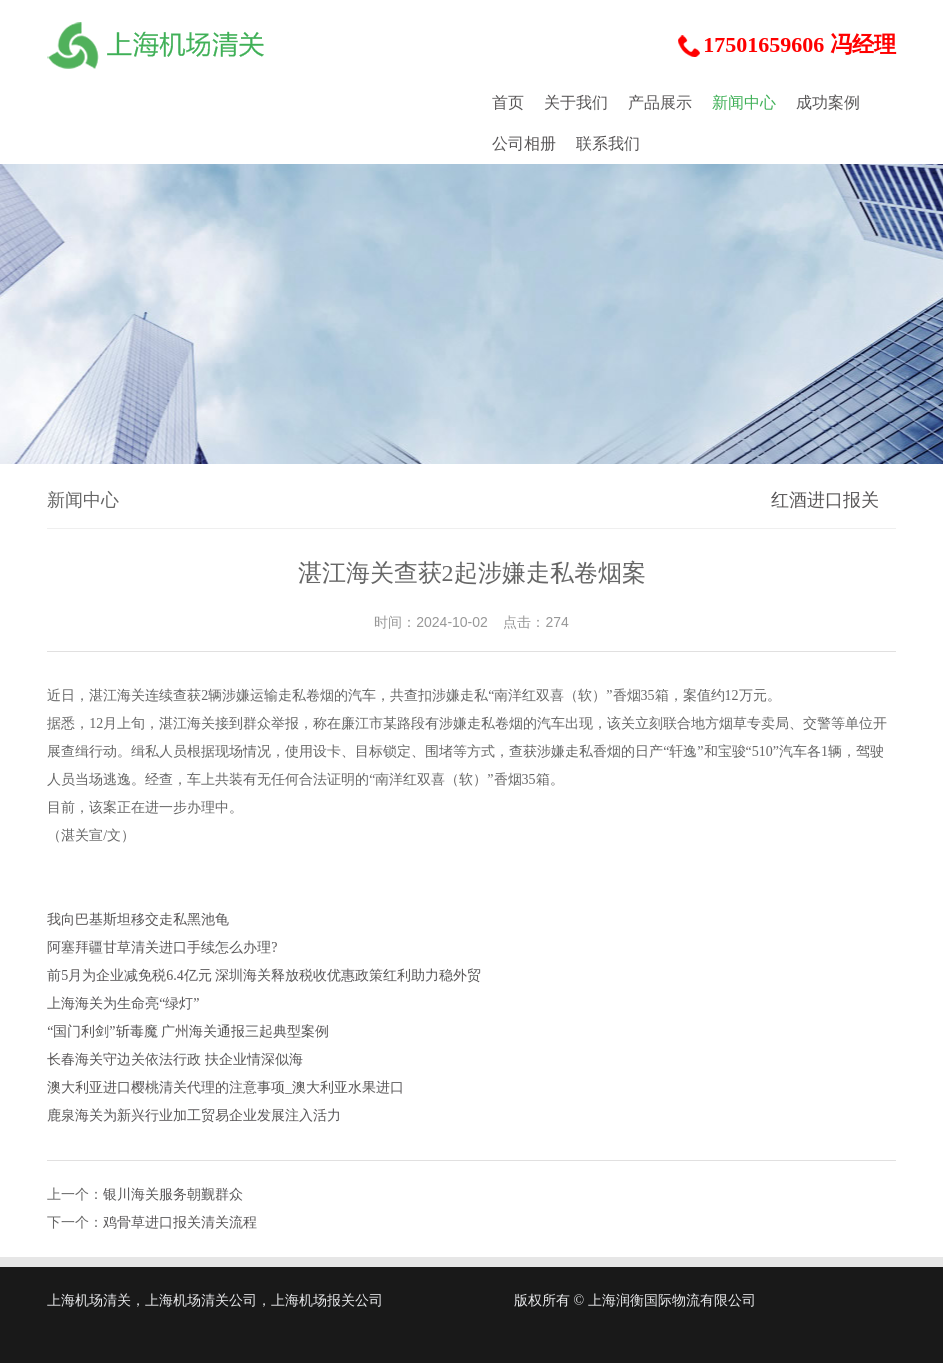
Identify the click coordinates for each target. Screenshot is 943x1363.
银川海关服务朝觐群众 (173, 1194)
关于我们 (576, 102)
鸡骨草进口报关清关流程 (180, 1222)
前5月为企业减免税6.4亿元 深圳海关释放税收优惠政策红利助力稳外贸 (264, 975)
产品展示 (660, 102)
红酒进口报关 (825, 500)
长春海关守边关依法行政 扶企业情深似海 (175, 1059)
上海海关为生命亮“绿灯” (123, 1003)
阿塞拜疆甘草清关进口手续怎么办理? (162, 947)
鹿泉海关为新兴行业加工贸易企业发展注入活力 (194, 1115)
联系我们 (608, 143)
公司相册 (524, 143)
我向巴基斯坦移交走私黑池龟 (138, 919)
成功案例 (828, 102)
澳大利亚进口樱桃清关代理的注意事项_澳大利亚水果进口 (225, 1087)
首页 (508, 102)
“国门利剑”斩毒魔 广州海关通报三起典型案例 (188, 1031)
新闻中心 (744, 102)
